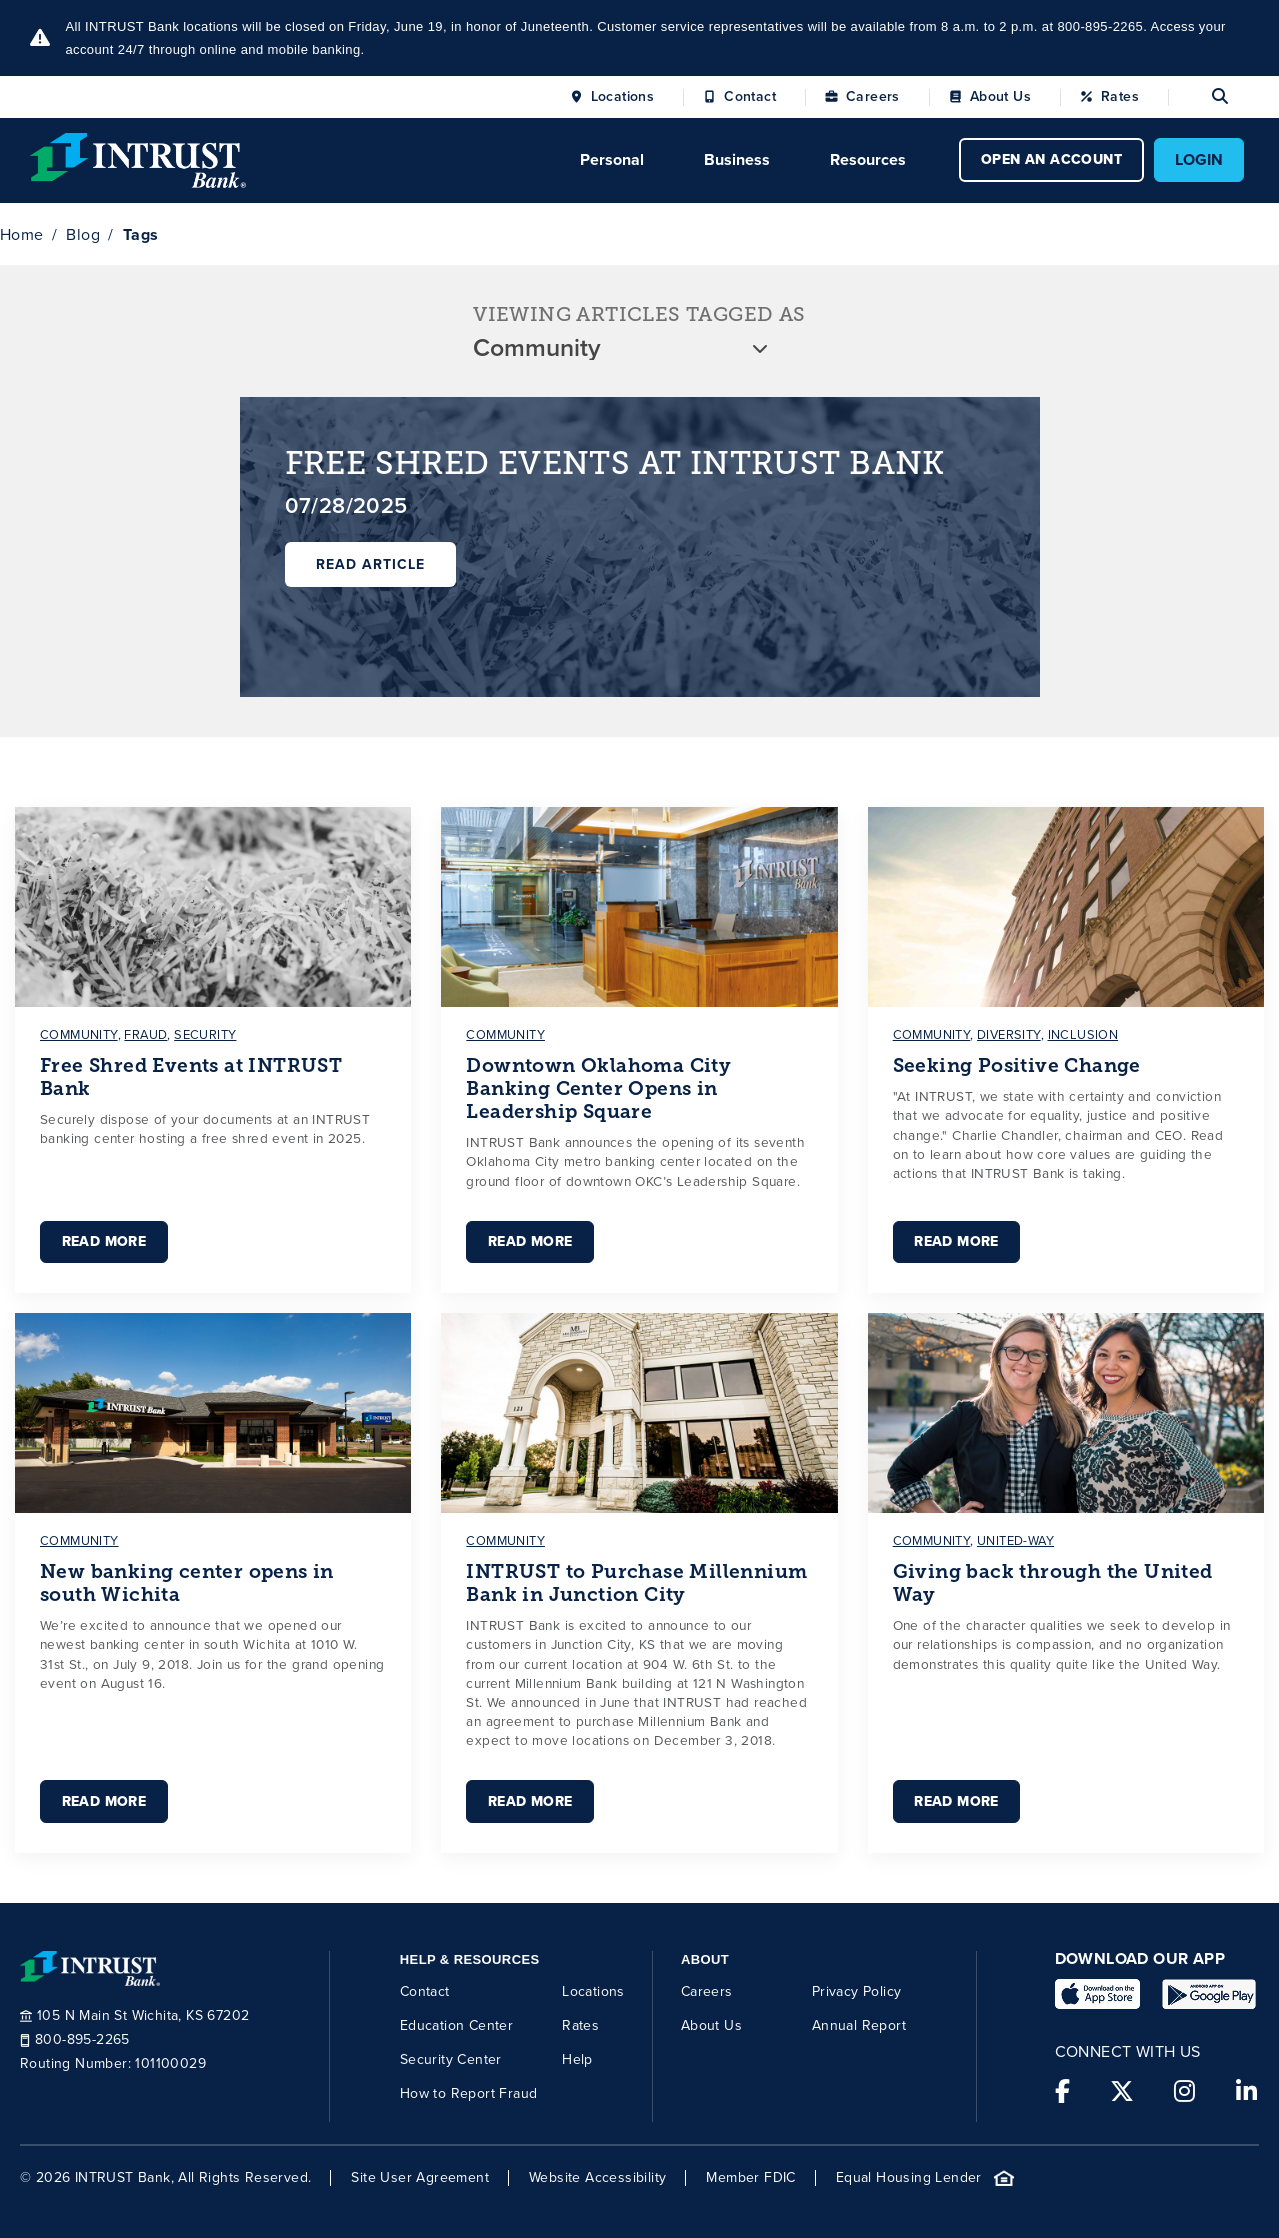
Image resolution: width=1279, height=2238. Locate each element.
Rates (1120, 97)
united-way (1015, 1540)
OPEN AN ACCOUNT (1051, 159)
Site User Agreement (420, 2178)
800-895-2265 (75, 2040)
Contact (750, 97)
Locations (623, 97)
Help (577, 2058)
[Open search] (1198, 97)
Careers (873, 97)
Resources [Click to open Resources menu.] (868, 159)
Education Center (456, 2024)
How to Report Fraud (469, 2092)
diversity (1009, 1034)
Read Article (370, 564)
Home (22, 234)
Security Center (451, 2058)
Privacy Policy (857, 1990)
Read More (103, 1241)
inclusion (1083, 1034)
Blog (83, 234)
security (205, 1034)
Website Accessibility (597, 2178)
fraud (145, 1034)
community (79, 1034)
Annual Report (859, 2024)
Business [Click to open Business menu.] (737, 159)
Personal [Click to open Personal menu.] (612, 159)
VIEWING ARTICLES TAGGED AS (639, 314)
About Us (1000, 97)
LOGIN (1199, 159)
